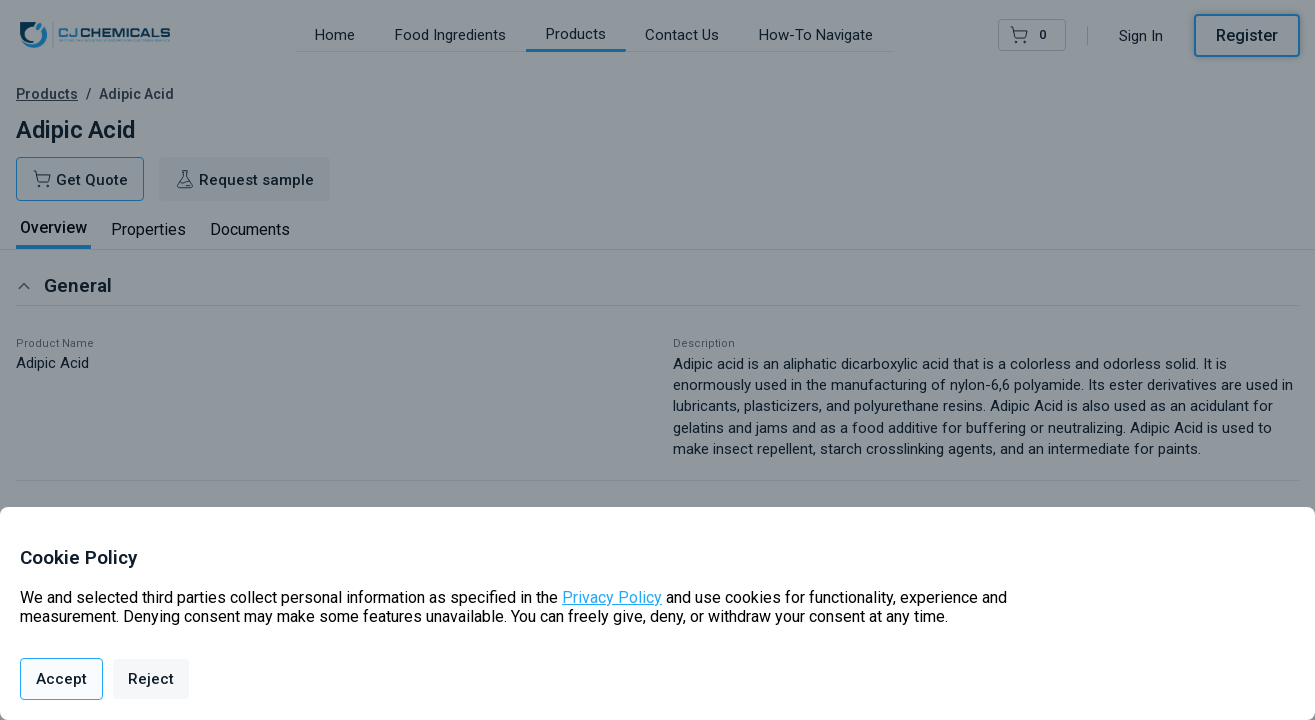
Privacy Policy (612, 597)
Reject (151, 679)
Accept (61, 679)
